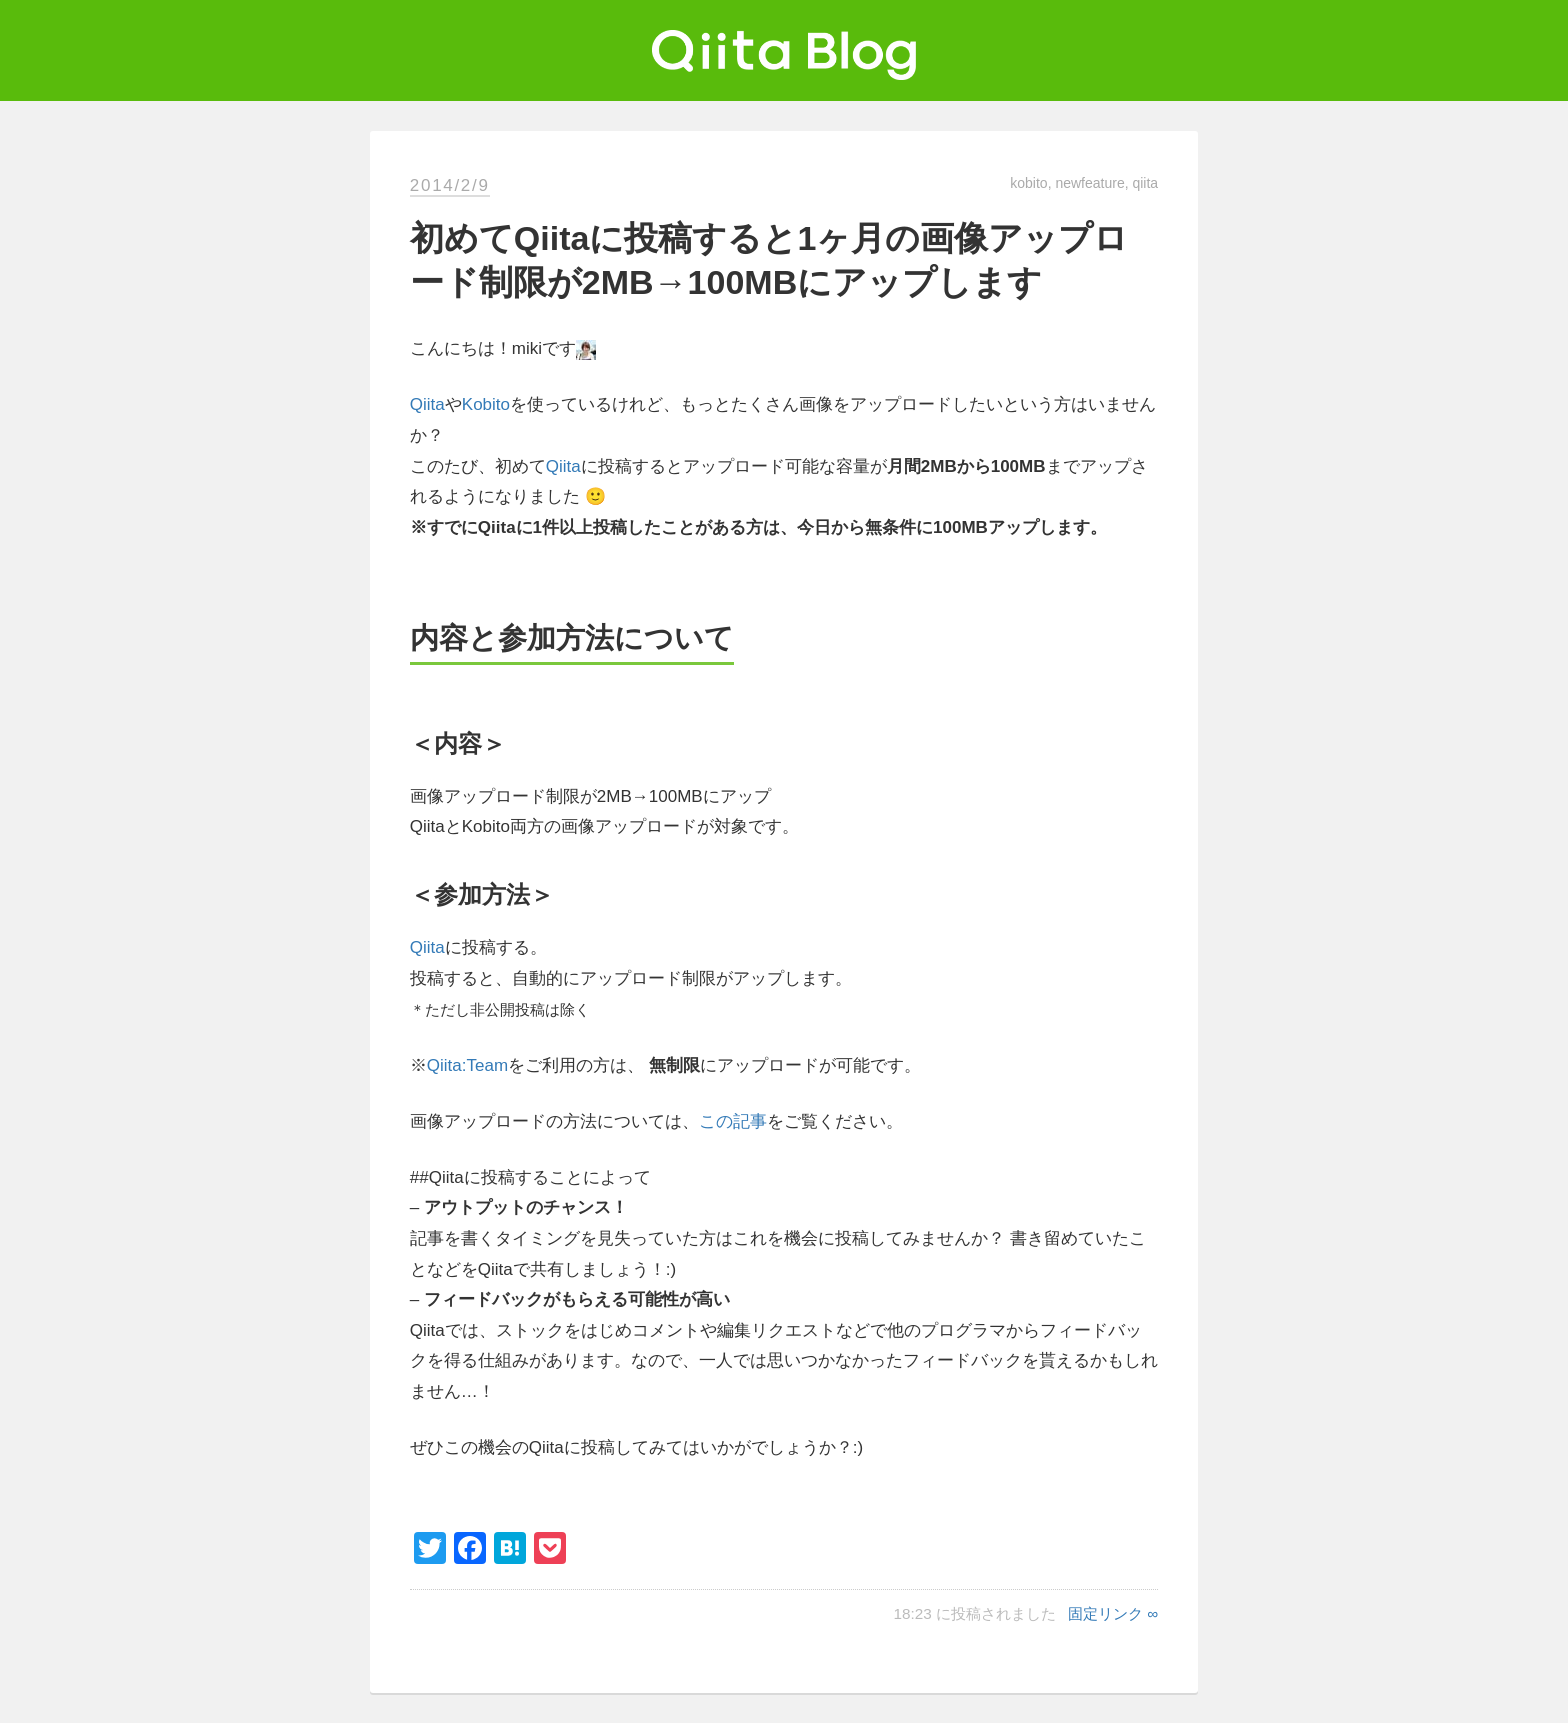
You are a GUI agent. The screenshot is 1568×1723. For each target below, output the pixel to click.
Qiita (427, 404)
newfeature (1089, 183)
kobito (1028, 183)
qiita (1145, 183)
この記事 (733, 1121)
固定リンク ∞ (1113, 1613)
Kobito (486, 404)
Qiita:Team (467, 1065)
